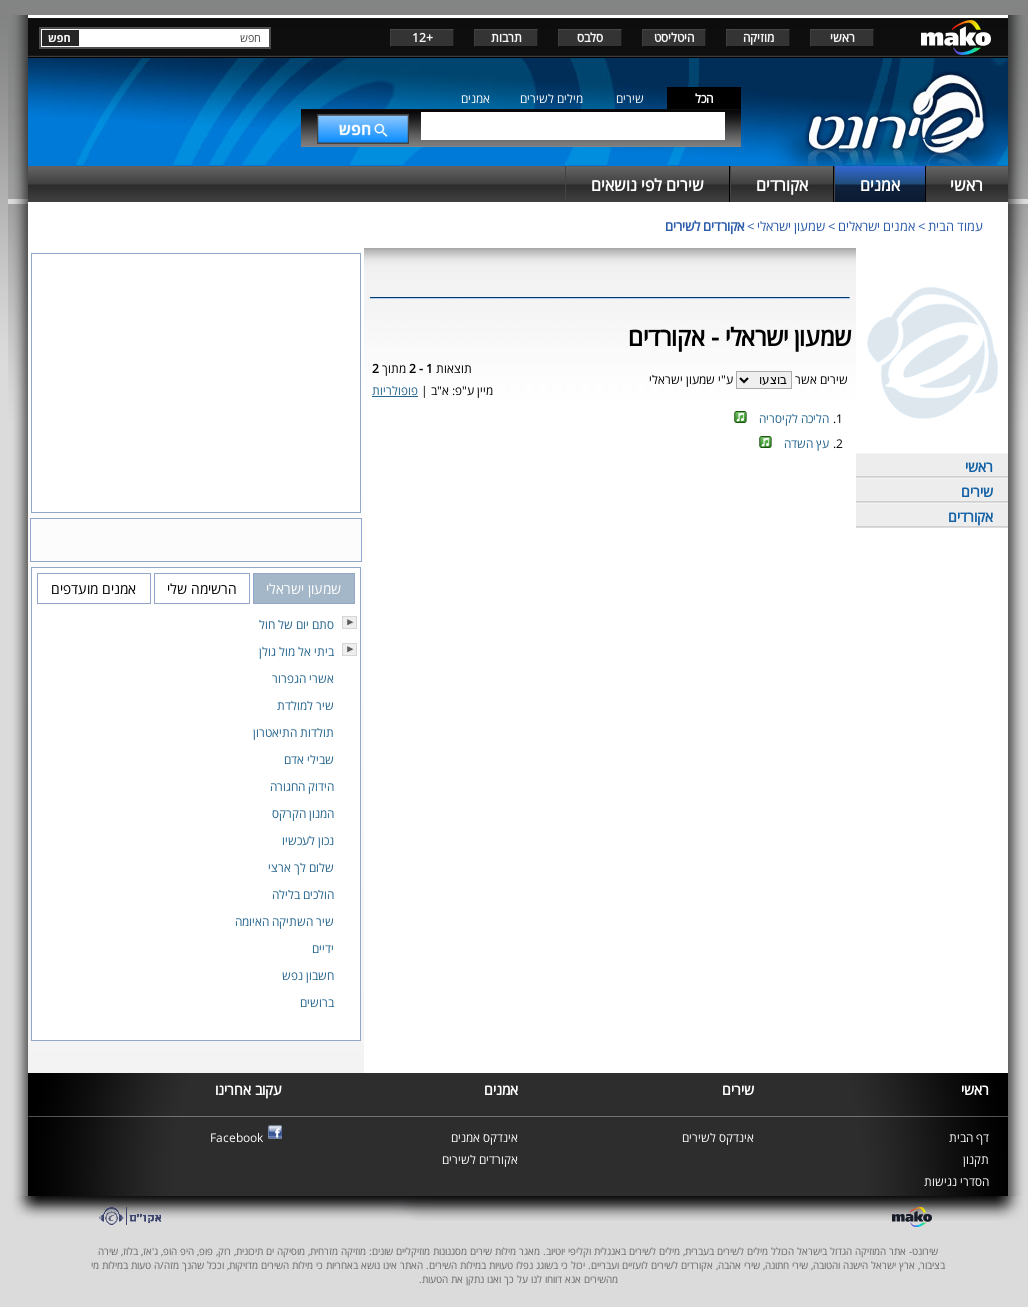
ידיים (323, 948)
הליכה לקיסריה (794, 418)
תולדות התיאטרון (293, 732)
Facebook (236, 1137)
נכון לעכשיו (308, 840)
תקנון (976, 1159)
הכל (704, 98)
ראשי (842, 37)
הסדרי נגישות (956, 1181)
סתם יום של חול (296, 624)
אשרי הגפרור (303, 678)
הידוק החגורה (302, 786)
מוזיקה (758, 37)
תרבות (506, 37)
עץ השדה (806, 443)
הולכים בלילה (303, 894)
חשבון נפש (308, 975)
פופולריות (395, 390)
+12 (422, 37)
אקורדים (970, 516)
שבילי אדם (309, 759)
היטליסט (674, 37)
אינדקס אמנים (484, 1137)
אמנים (475, 98)
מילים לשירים (551, 98)
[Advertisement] (610, 523)
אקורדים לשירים (704, 226)
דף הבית (969, 1137)
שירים (630, 98)
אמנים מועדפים (93, 588)
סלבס (590, 37)
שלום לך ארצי (301, 867)
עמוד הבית (955, 226)
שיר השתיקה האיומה (284, 921)
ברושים (317, 1002)
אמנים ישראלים (876, 226)
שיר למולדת (305, 705)
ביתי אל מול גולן (296, 651)
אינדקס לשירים (718, 1137)
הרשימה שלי (202, 588)
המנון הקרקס (303, 813)
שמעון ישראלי (791, 226)
